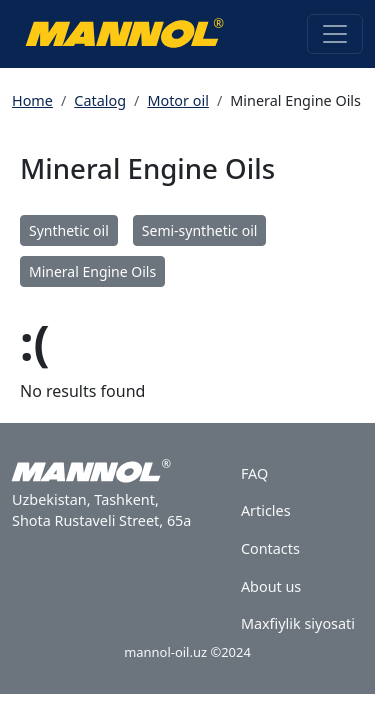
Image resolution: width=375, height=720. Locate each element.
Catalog (100, 100)
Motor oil (177, 100)
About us (271, 586)
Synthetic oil (69, 230)
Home (32, 100)
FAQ (254, 473)
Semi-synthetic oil (200, 230)
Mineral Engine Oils (92, 271)
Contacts (270, 548)
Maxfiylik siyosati (298, 623)
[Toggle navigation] (335, 34)
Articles (266, 510)
